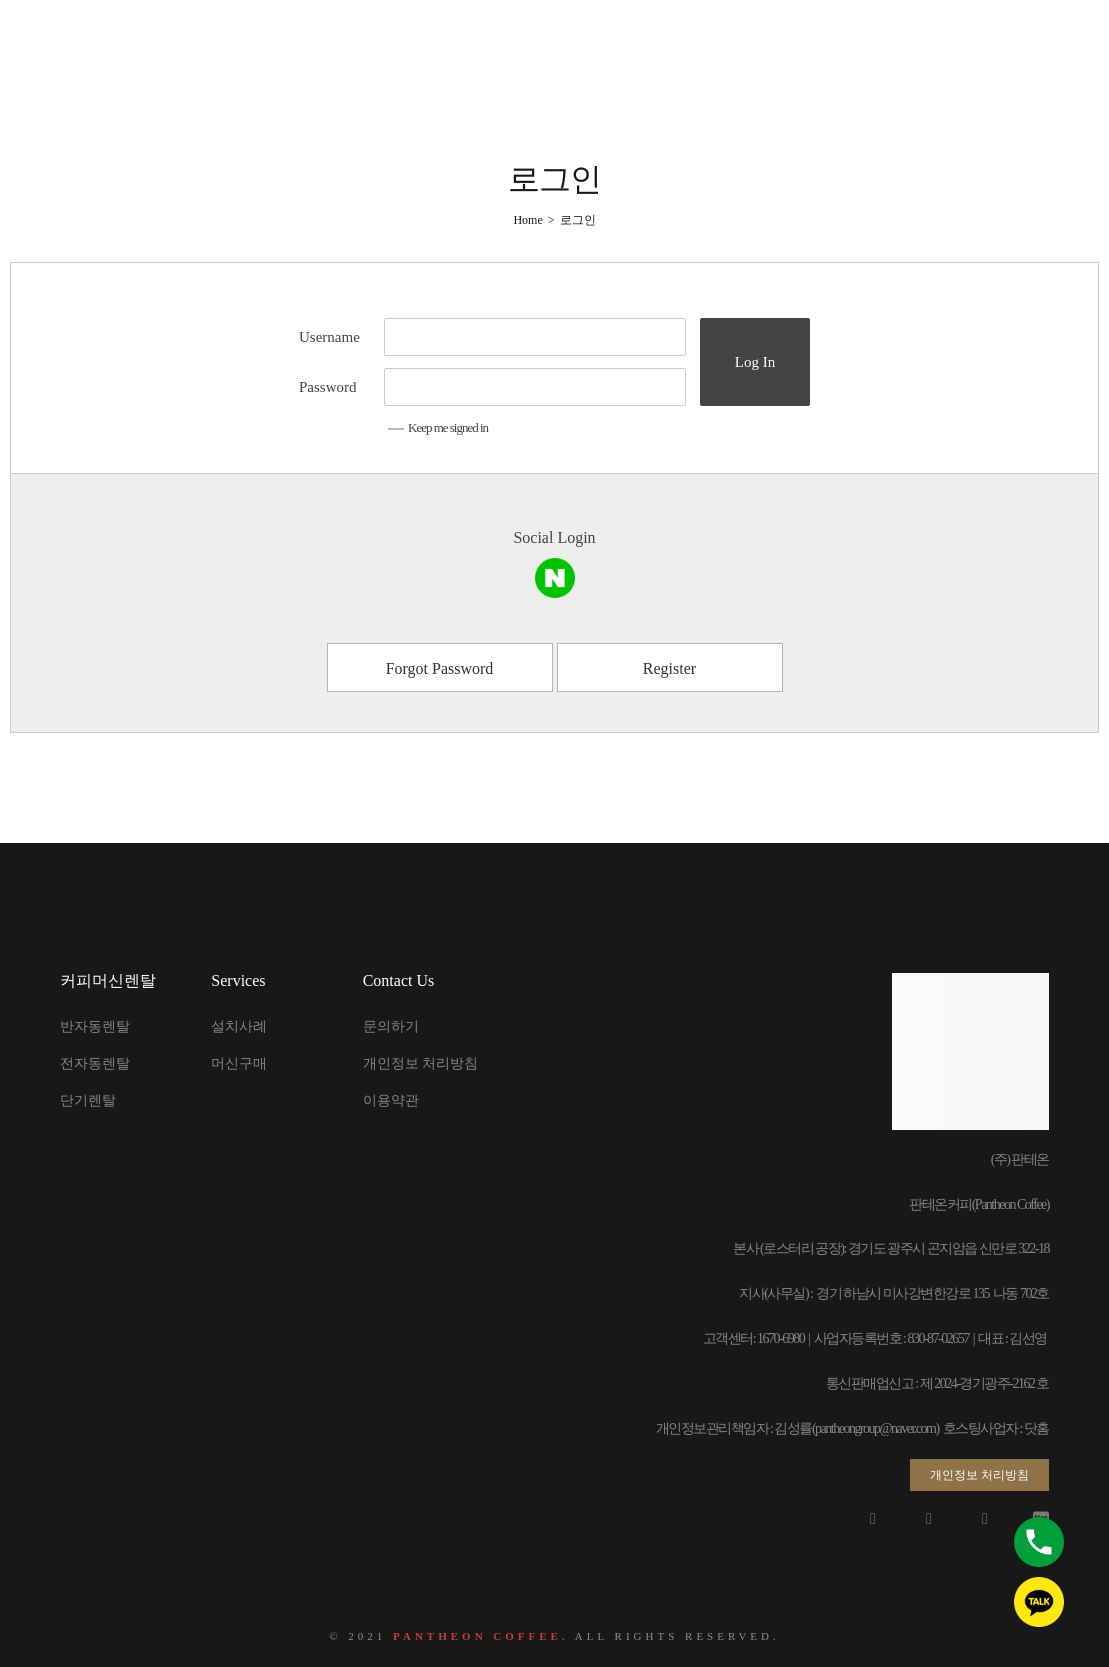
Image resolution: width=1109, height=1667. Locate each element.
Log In (755, 362)
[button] (979, 1475)
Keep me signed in (438, 427)
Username (329, 337)
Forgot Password (440, 668)
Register (669, 668)
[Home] (527, 220)
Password (328, 387)
